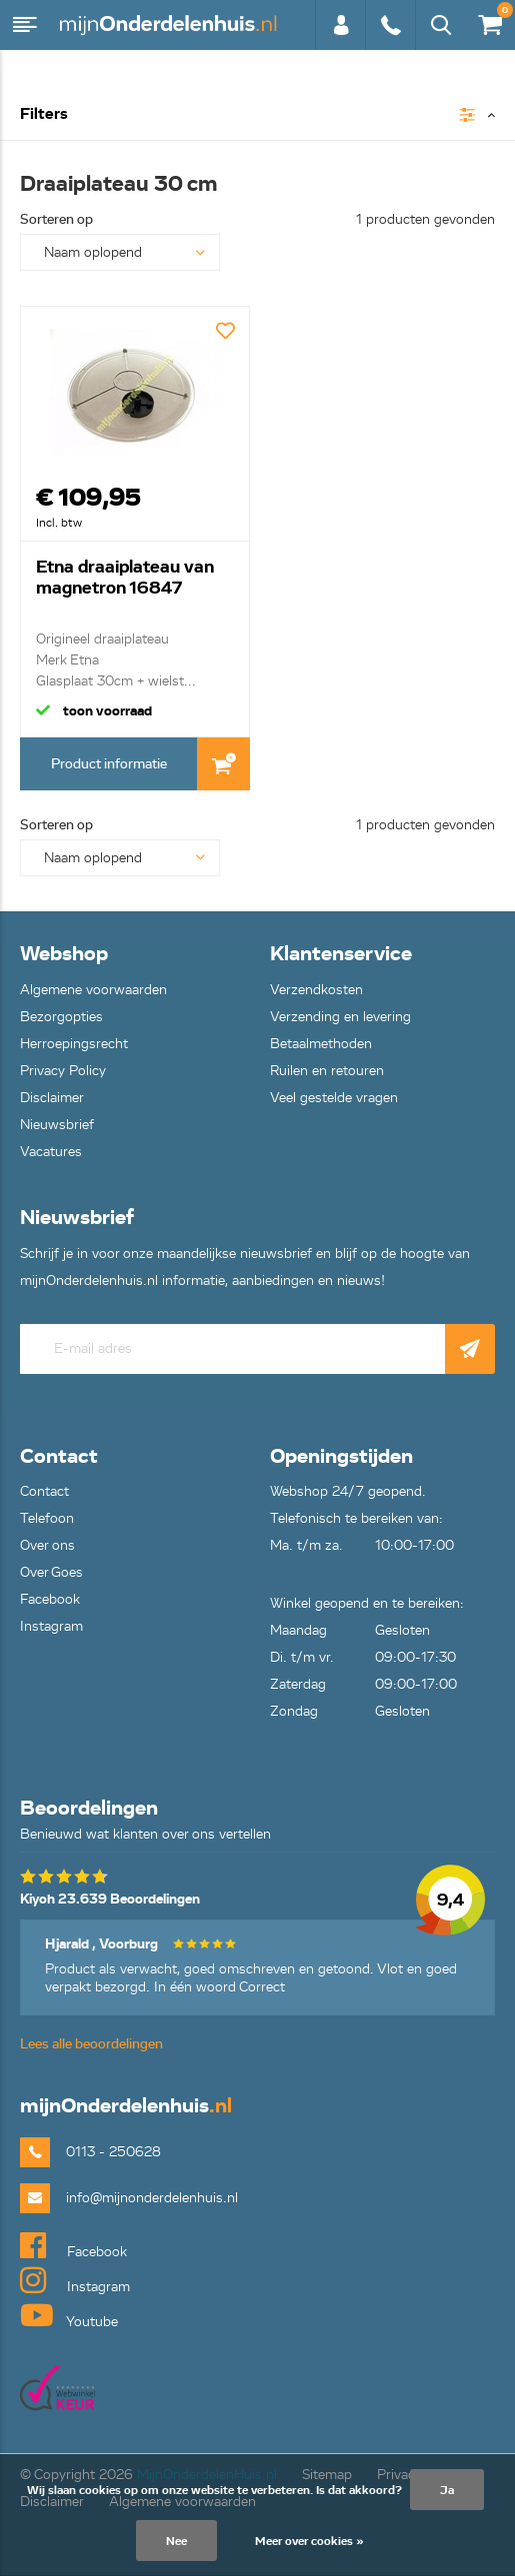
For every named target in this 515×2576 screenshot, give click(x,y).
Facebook (50, 1599)
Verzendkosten (316, 989)
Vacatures (51, 1151)
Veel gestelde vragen (334, 1097)
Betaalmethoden (321, 1043)
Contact (44, 1491)
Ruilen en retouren (327, 1070)
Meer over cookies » (309, 2540)
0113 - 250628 (390, 25)
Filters (44, 114)
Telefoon (47, 1518)
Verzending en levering (340, 1016)
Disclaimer (52, 1097)
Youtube (69, 2315)
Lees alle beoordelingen (91, 2043)
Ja (447, 2489)
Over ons (47, 1545)
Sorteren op (56, 219)
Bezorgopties (61, 1016)
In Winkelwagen (223, 763)
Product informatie (109, 763)
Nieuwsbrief (57, 1124)
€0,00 (489, 20)
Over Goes (51, 1572)
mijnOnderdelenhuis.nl (170, 25)
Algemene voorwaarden (93, 989)
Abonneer (470, 1349)
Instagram (51, 1626)
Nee (176, 2540)
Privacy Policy (63, 1070)
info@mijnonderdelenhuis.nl (152, 2197)
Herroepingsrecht (74, 1043)
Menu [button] (25, 25)
